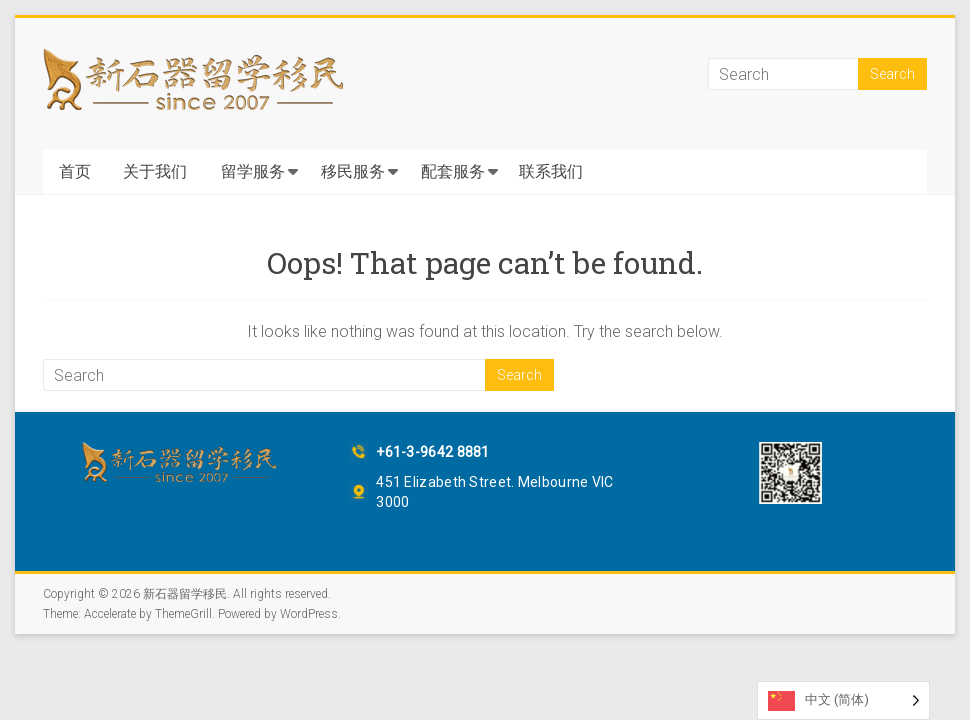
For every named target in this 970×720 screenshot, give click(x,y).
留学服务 (253, 171)
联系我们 (551, 171)
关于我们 (155, 171)
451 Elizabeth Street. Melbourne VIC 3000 (495, 492)
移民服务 (353, 171)
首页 (75, 171)
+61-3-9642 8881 (433, 452)
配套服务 (453, 171)
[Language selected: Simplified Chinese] (843, 700)
